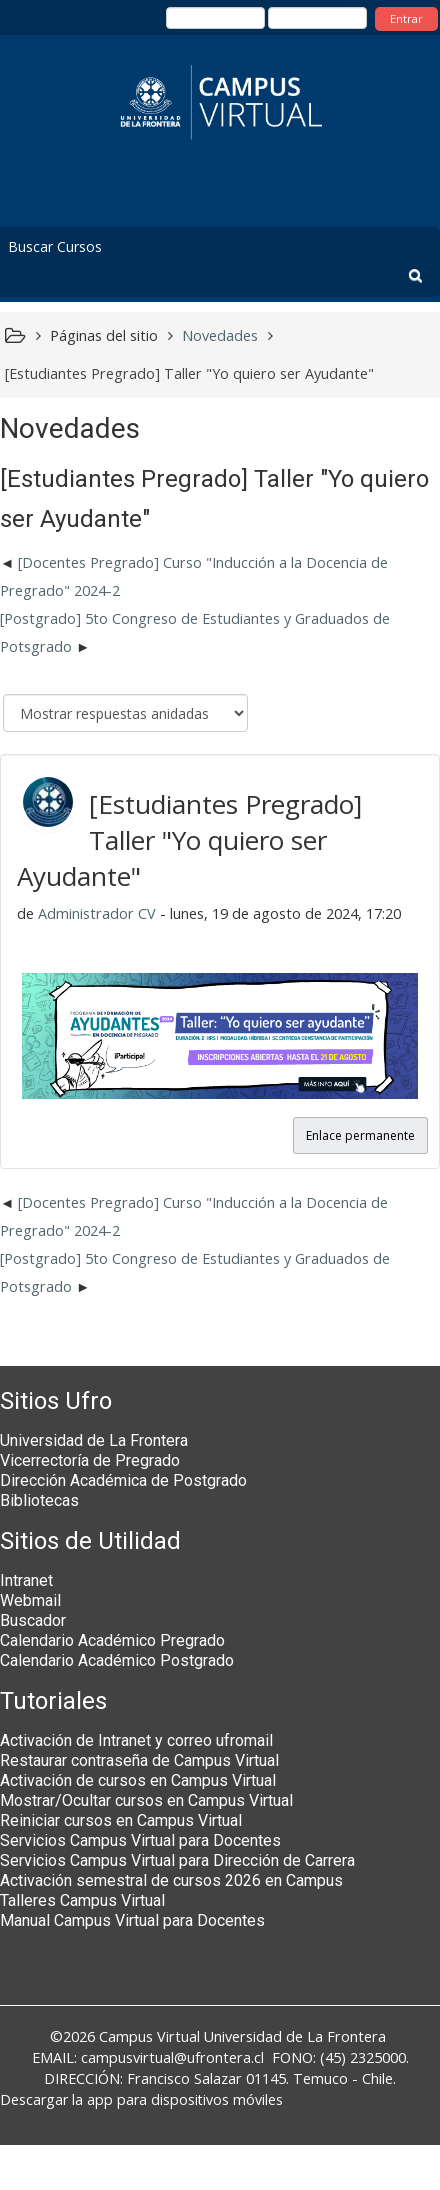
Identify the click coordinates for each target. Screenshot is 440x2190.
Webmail (30, 1600)
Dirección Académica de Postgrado (123, 1480)
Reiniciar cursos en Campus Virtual (121, 1820)
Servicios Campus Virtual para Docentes (140, 1840)
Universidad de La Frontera (94, 1440)
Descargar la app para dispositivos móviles (141, 2099)
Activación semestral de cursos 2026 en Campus (171, 1880)
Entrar (406, 18)
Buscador (33, 1620)
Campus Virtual (149, 2036)
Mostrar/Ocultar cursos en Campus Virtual (146, 1800)
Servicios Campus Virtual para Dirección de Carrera (177, 1860)
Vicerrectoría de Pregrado (90, 1460)
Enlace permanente (360, 1135)
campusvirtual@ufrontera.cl (172, 2057)
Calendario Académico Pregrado (112, 1640)
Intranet (26, 1580)
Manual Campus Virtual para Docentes (132, 1920)
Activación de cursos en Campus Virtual (138, 1780)
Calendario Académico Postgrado (117, 1660)
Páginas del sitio (104, 335)
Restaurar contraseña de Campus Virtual (139, 1760)
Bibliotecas (39, 1500)
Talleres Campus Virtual (82, 1900)
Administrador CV (97, 913)
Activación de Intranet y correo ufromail (136, 1740)
